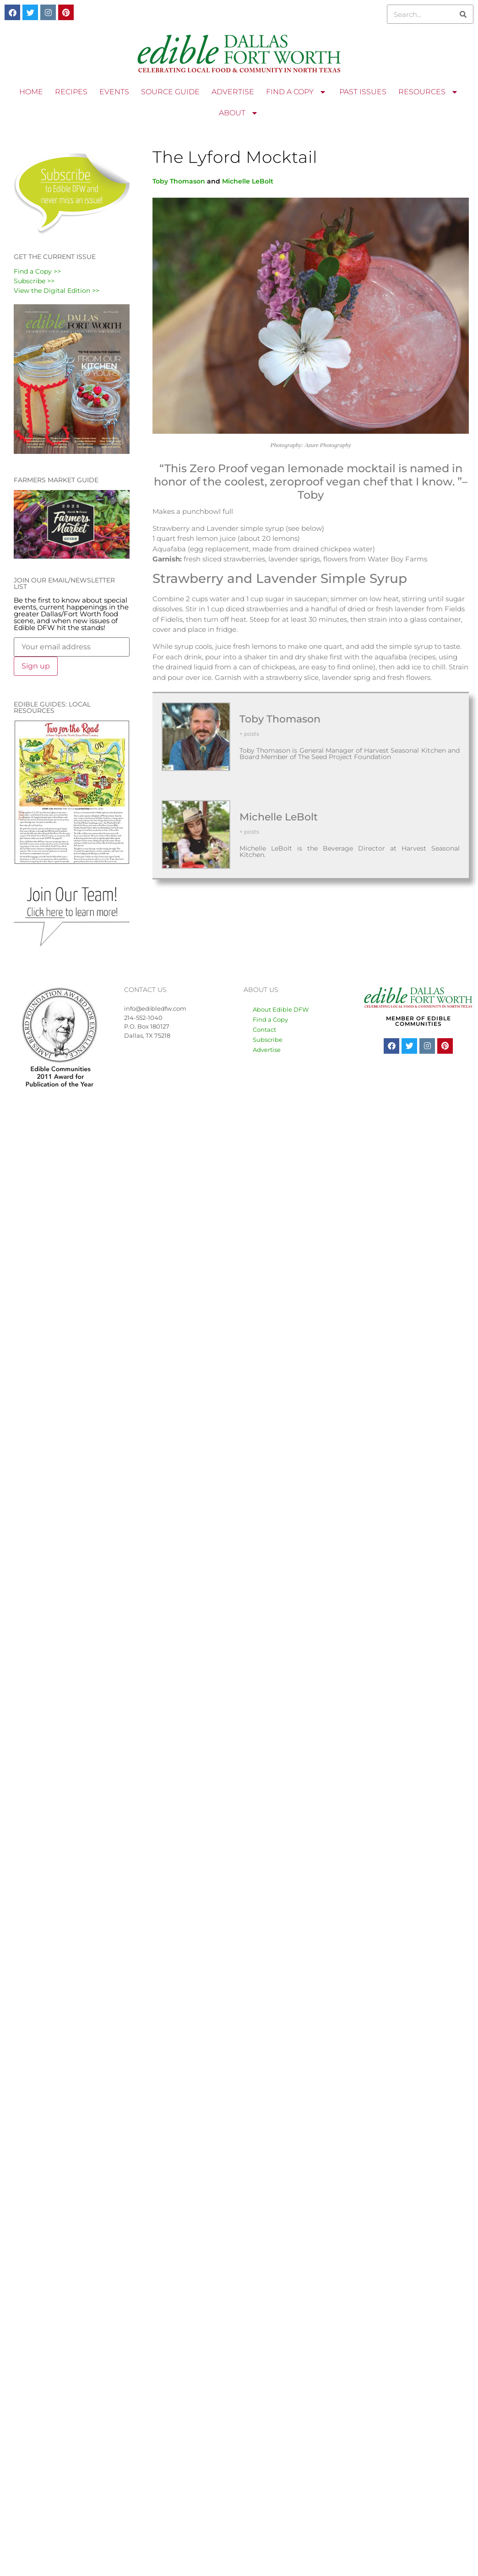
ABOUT (239, 113)
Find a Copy (270, 1019)
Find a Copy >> (37, 271)
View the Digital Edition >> (56, 290)
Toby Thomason (178, 181)
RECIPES (71, 91)
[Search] (463, 14)
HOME (31, 91)
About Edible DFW (281, 1009)
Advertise (267, 1049)
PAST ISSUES (362, 91)
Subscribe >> (34, 281)
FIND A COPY (296, 92)
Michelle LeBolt (247, 181)
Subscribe (267, 1039)
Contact (264, 1029)
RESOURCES (428, 92)
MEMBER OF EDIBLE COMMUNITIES (418, 1021)
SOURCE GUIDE (170, 91)
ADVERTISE (233, 91)
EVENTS (114, 91)
